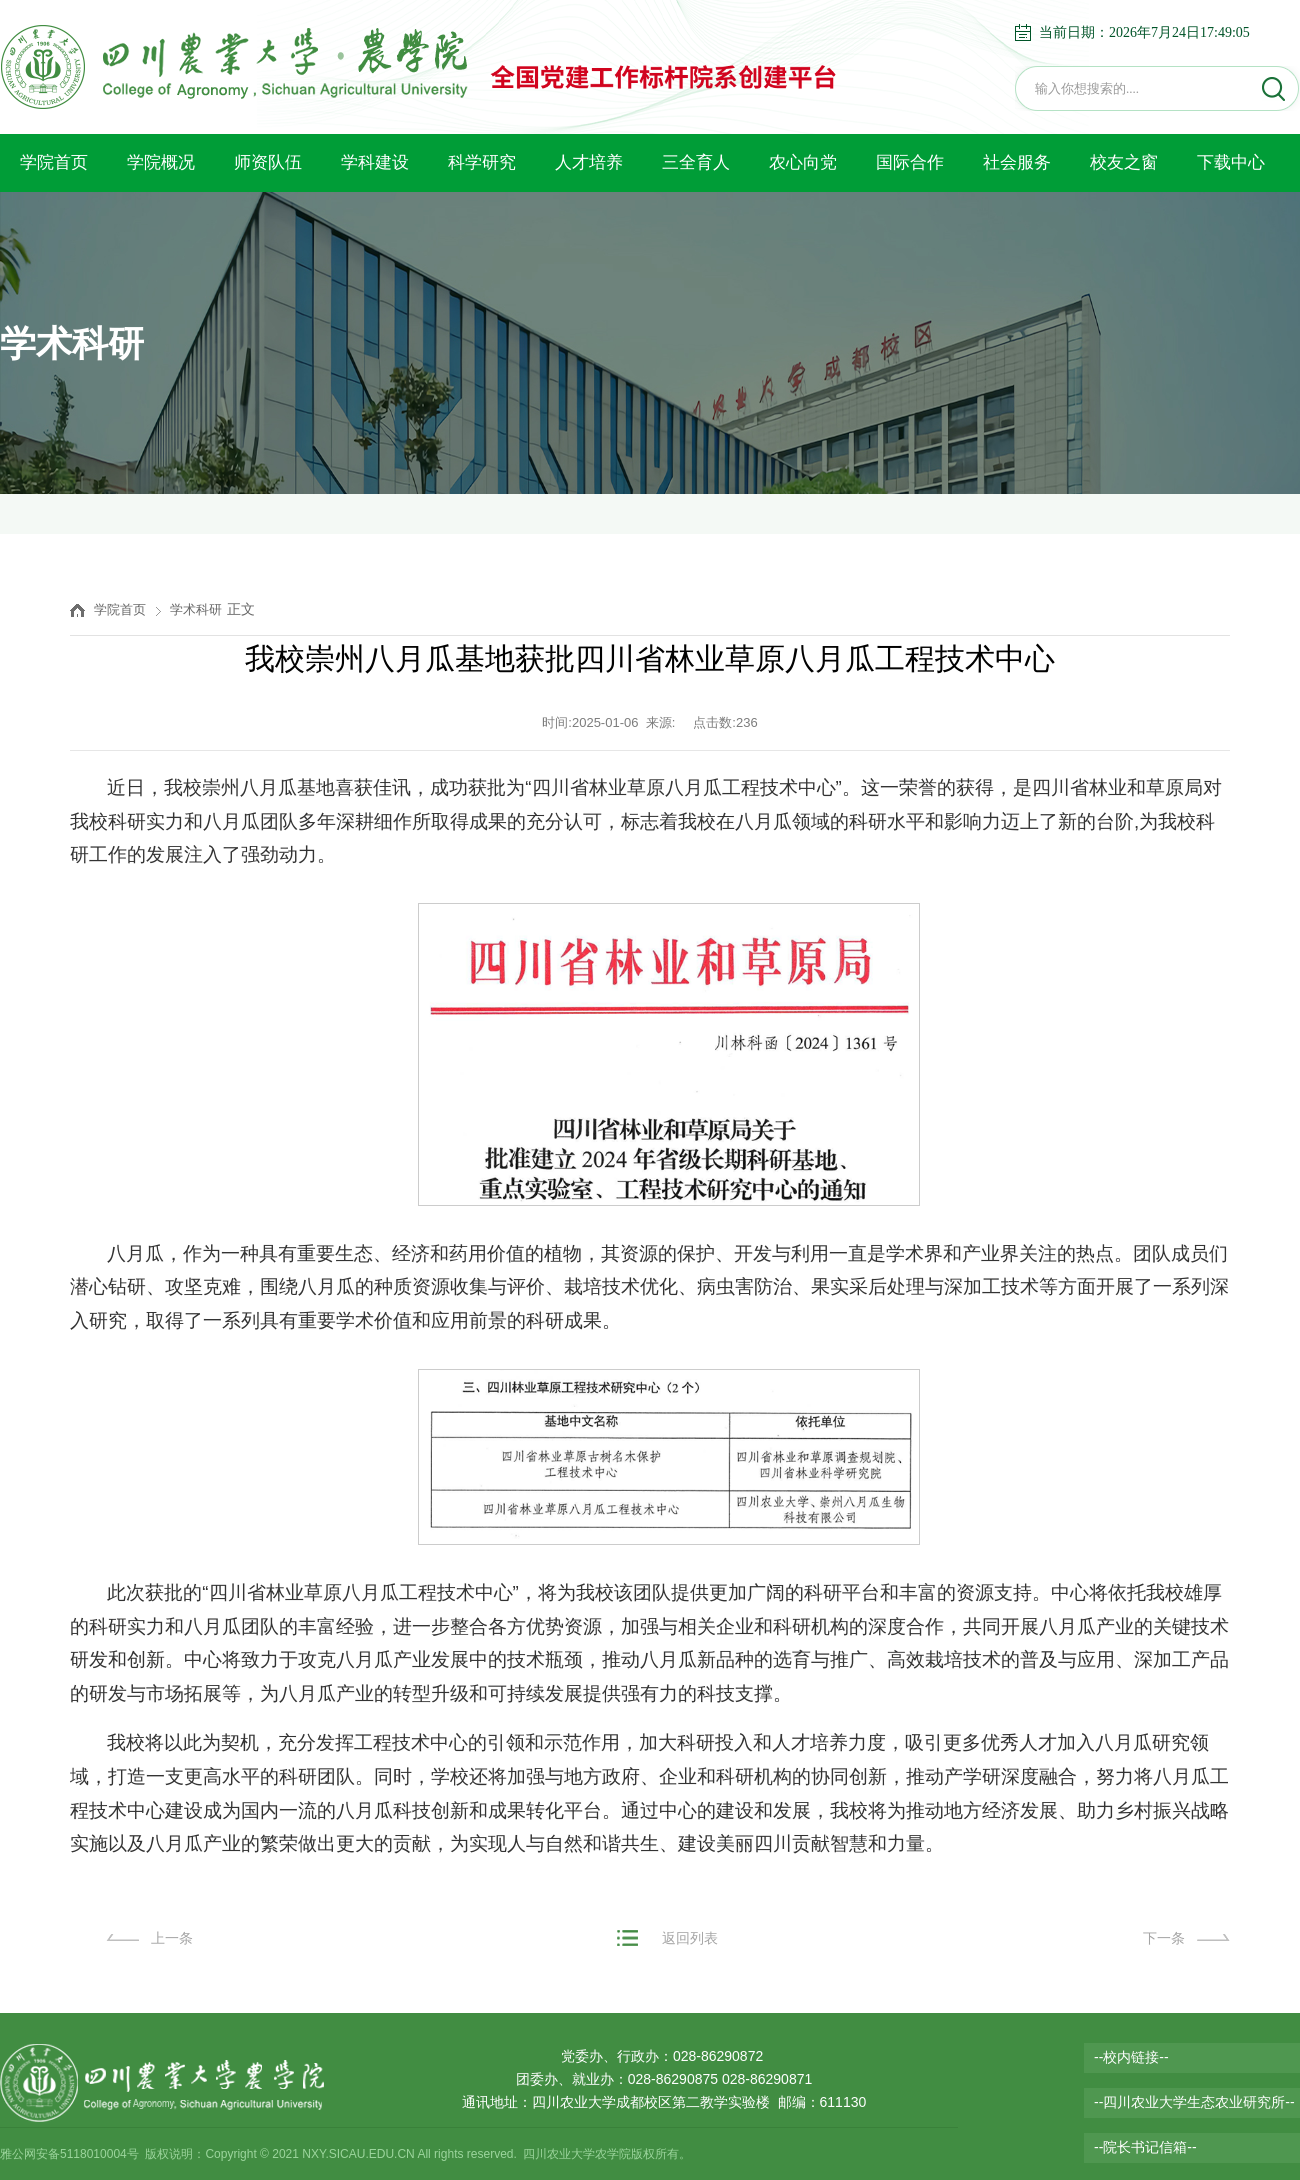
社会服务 (1017, 162)
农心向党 (803, 162)
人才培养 (589, 162)
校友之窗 (1124, 162)
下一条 (1164, 1938)
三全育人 (696, 162)
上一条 (172, 1938)
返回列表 (690, 1938)
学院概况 (161, 162)
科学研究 (482, 162)
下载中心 (1231, 162)
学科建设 (375, 162)
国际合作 (910, 162)
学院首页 (54, 162)
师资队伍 (268, 162)
